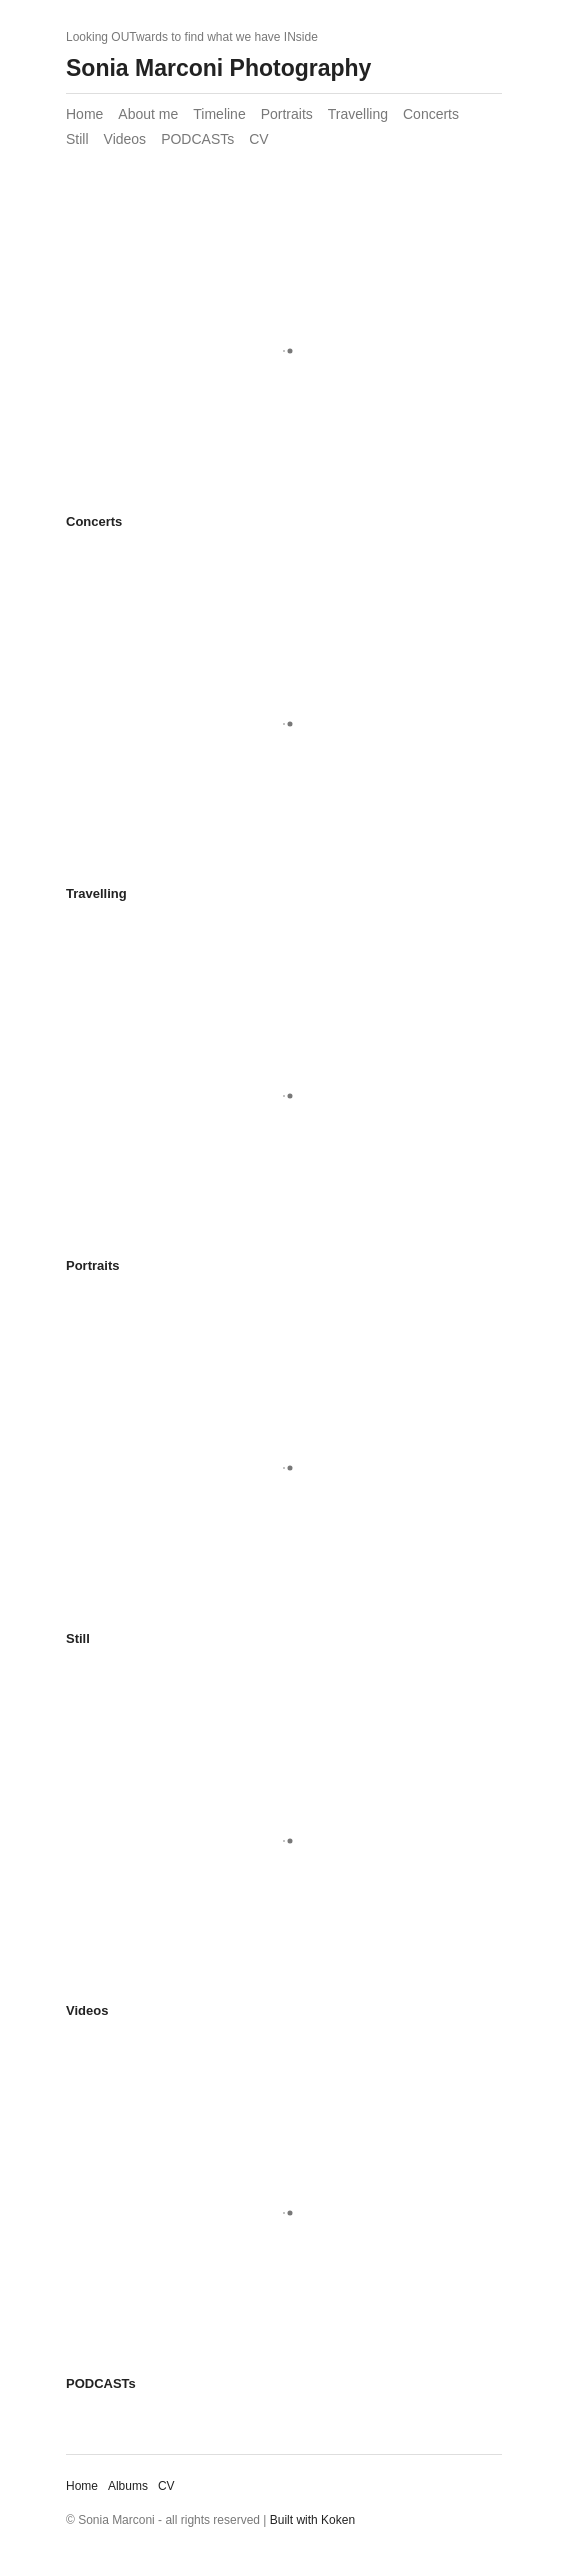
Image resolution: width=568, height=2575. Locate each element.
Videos (125, 139)
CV (258, 139)
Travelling (358, 114)
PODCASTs (197, 139)
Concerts (431, 114)
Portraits (287, 114)
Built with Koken (312, 2520)
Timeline (219, 114)
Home (84, 114)
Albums (128, 2486)
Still (77, 139)
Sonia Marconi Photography (218, 68)
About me (148, 114)
